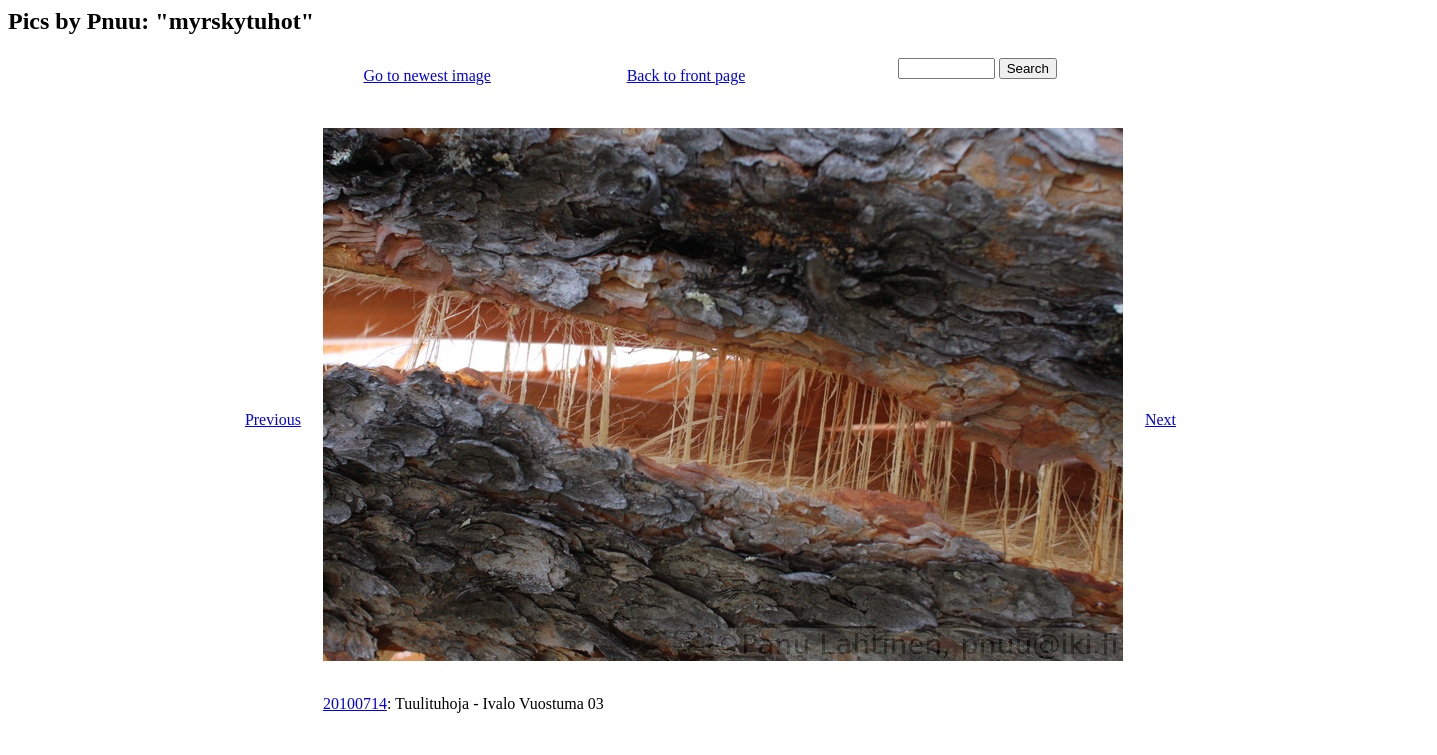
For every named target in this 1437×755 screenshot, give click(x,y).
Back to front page (686, 75)
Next (1160, 419)
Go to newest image (427, 75)
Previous (273, 419)
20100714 (355, 703)
